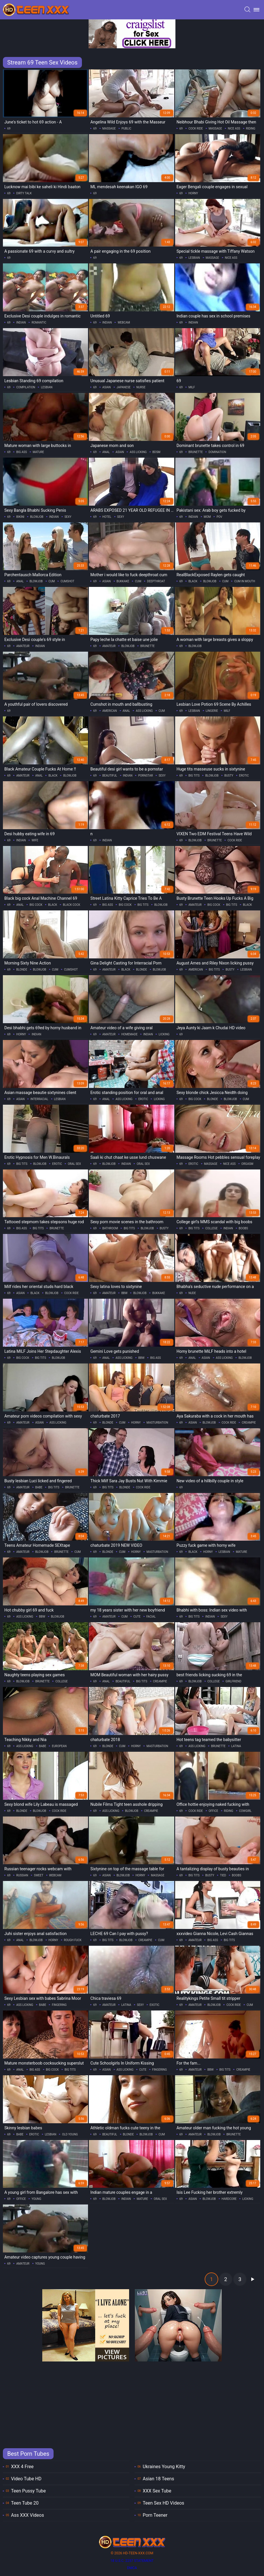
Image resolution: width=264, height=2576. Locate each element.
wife (35, 840)
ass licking (138, 452)
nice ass (234, 128)
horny (193, 193)
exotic (155, 2004)
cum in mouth (244, 581)
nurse (140, 387)
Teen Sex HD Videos (163, 2503)
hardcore (229, 2198)
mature (38, 452)
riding (250, 128)
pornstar (145, 775)
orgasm (247, 1163)
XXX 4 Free (22, 2466)
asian (106, 387)
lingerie (212, 710)
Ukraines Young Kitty (164, 2466)
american (109, 710)
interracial (39, 1099)
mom (207, 516)
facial (151, 1616)
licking (164, 1034)
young (36, 2198)
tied (223, 1875)
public (126, 128)
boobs (243, 1228)
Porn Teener (155, 2515)
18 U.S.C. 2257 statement (131, 2561)
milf (191, 387)
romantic (39, 322)
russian (22, 1875)
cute (137, 1616)
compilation (25, 387)
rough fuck (73, 1940)
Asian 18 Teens (158, 2478)
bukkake (123, 581)
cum (52, 581)
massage (109, 128)
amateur (23, 646)
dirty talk (24, 193)
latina (236, 1746)
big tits (193, 775)
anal (106, 452)
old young (70, 2134)
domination (217, 452)
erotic (244, 775)
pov (219, 516)
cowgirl (245, 1810)
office (213, 1810)
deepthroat (156, 581)
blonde (21, 969)
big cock (36, 904)
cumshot (67, 581)
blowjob (36, 516)
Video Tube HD (26, 2478)
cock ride (195, 128)
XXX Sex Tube (157, 2491)
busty (228, 775)
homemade (129, 1034)
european (59, 1746)
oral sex (74, 1163)
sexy (68, 516)
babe (39, 1487)
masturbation (157, 1422)
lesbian (194, 257)
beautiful (109, 775)
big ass (21, 452)
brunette (195, 452)
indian (21, 322)
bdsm (156, 452)
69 (8, 128)
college (211, 1228)
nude (192, 1293)
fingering (59, 2004)
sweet (38, 1875)
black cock (71, 904)
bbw (124, 1293)
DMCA (132, 2568)
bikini (20, 516)
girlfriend (233, 1681)
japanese (124, 387)
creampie (249, 1422)
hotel (106, 516)
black (192, 581)
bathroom (110, 1228)
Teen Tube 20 (24, 2503)
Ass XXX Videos (27, 2515)
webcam (124, 322)
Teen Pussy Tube (28, 2491)
